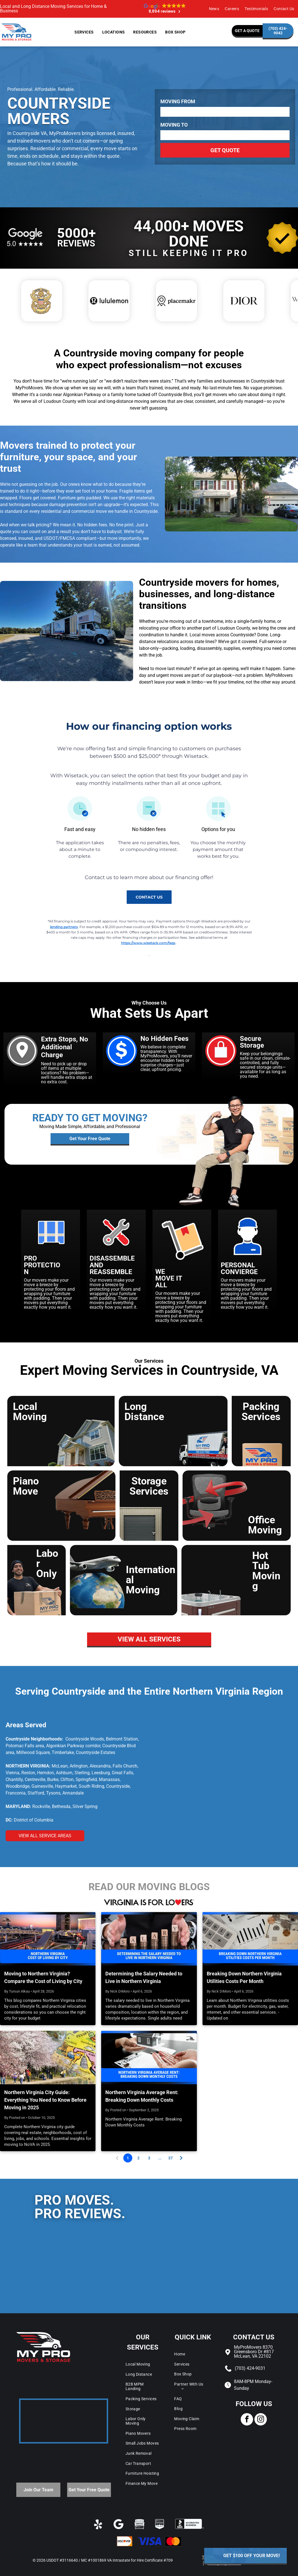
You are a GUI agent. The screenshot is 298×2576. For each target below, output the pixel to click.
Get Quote (225, 150)
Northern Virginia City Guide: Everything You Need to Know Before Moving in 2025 (45, 2099)
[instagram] (260, 2420)
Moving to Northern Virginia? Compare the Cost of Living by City (43, 1977)
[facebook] (247, 2420)
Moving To (174, 124)
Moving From (177, 101)
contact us (149, 897)
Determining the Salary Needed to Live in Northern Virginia (143, 1977)
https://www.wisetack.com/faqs (148, 943)
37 (170, 2158)
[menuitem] (214, 9)
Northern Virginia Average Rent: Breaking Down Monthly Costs (141, 2096)
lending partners (64, 927)
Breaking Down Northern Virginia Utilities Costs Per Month (244, 1977)
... (159, 2158)
